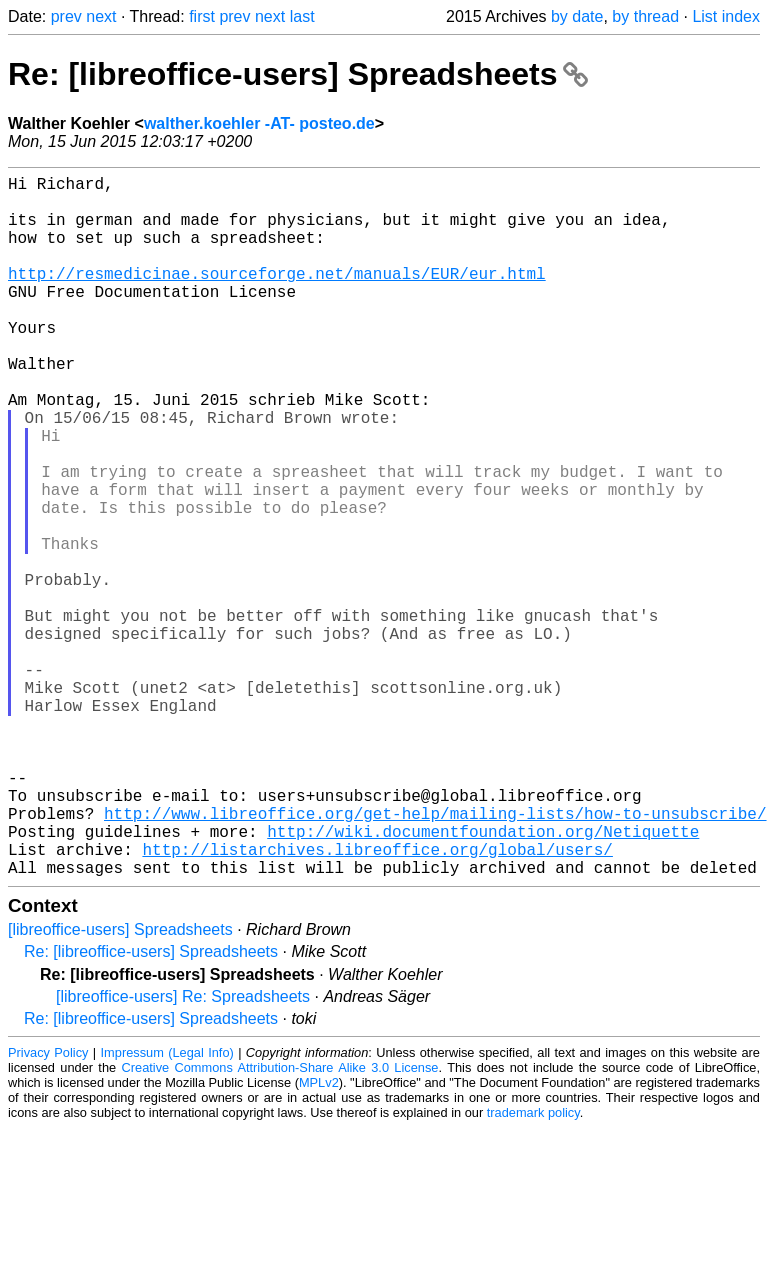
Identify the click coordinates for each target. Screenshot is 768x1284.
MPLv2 (319, 1238)
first (202, 16)
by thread (645, 16)
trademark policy (533, 1268)
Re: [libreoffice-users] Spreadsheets (298, 74)
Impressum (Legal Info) (167, 1208)
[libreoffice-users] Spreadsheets (120, 1085)
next (101, 16)
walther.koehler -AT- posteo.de (259, 123)
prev (66, 16)
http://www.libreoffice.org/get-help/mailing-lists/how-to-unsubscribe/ (435, 957)
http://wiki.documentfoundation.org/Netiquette (483, 979)
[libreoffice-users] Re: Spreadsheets (183, 1152)
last (302, 16)
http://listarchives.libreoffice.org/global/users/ (377, 1001)
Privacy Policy (48, 1208)
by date (577, 16)
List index (726, 16)
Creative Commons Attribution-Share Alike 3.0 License (280, 1223)
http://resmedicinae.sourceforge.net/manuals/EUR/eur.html (277, 297)
